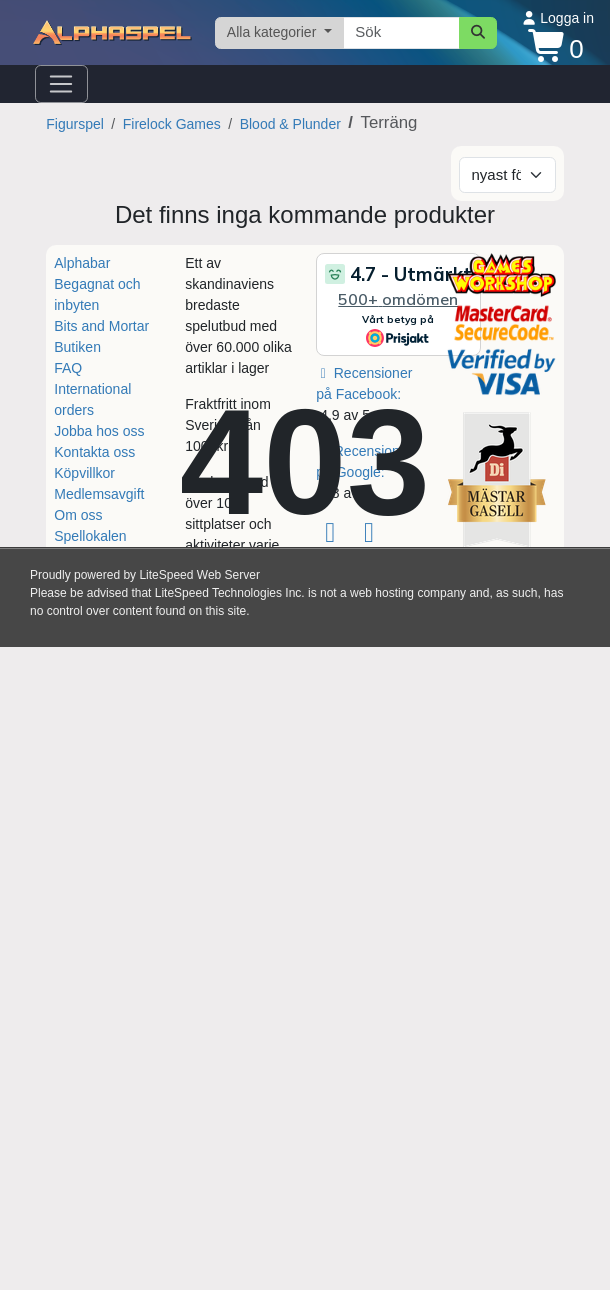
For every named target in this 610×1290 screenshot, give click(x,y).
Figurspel (75, 124)
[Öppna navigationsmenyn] (61, 84)
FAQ (68, 368)
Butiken (77, 347)
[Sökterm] (401, 33)
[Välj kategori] (279, 33)
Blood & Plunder (290, 124)
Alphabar (82, 263)
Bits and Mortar (101, 326)
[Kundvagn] (555, 47)
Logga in (558, 18)
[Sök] (478, 33)
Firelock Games (172, 124)
